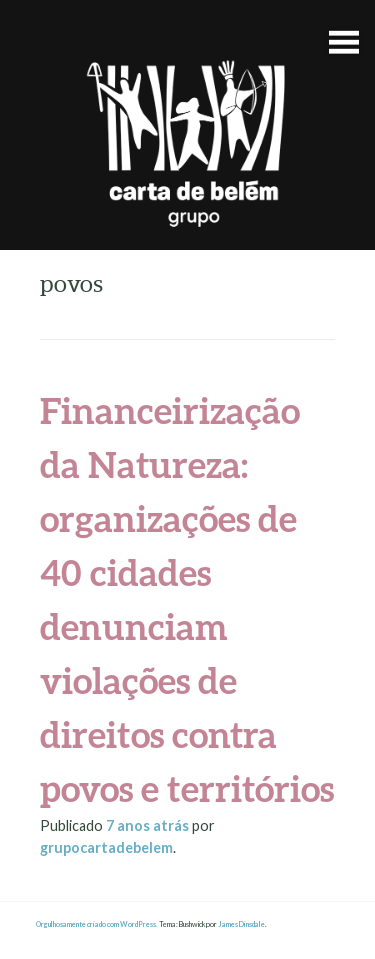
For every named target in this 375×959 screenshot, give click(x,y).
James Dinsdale (241, 924)
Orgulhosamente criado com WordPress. (97, 924)
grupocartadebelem (106, 847)
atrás (149, 825)
